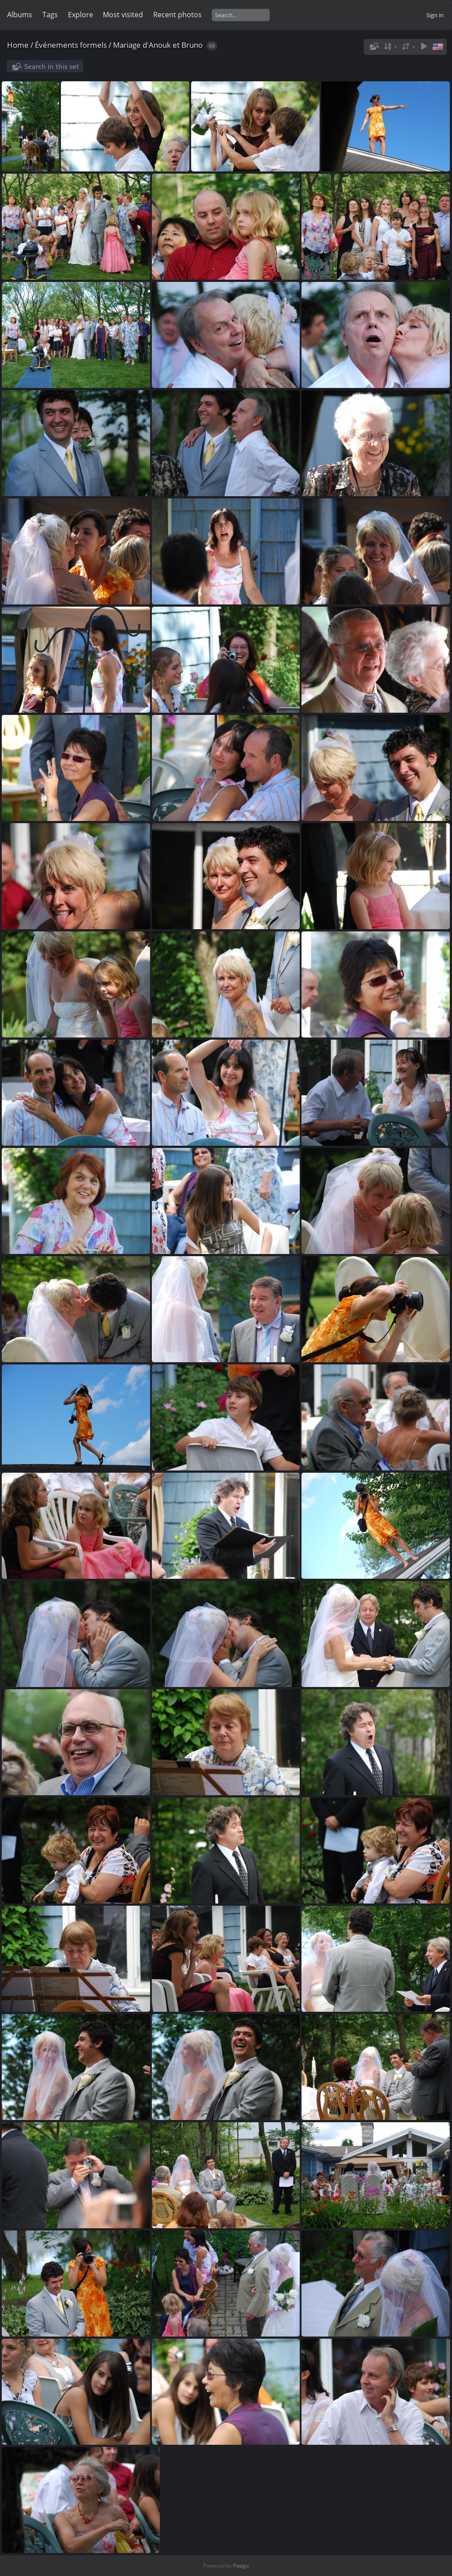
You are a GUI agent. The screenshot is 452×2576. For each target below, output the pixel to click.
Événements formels (71, 45)
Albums (19, 14)
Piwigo (241, 2565)
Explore (80, 14)
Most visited (123, 14)
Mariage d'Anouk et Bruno (158, 45)
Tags (50, 14)
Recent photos (177, 14)
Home (18, 45)
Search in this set (51, 66)
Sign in (435, 15)
